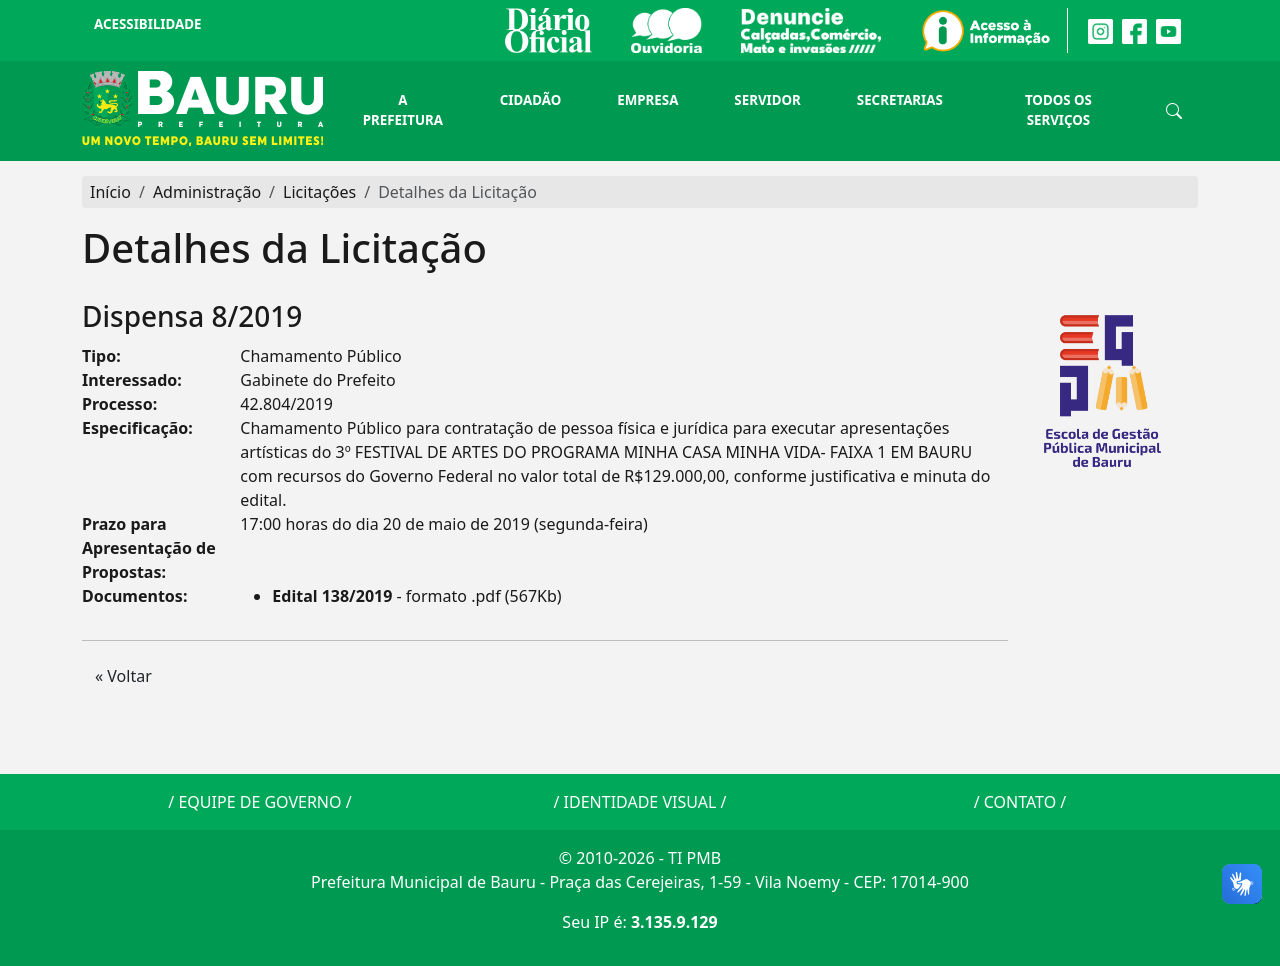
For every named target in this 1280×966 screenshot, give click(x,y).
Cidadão (530, 100)
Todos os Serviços (1058, 110)
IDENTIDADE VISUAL (640, 802)
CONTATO (1020, 802)
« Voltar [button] (123, 676)
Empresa (647, 100)
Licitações (319, 192)
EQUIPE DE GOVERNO (259, 802)
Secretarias (900, 100)
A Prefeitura (403, 110)
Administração (207, 192)
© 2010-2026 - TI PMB (640, 858)
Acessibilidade (147, 24)
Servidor (767, 100)
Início (110, 192)
